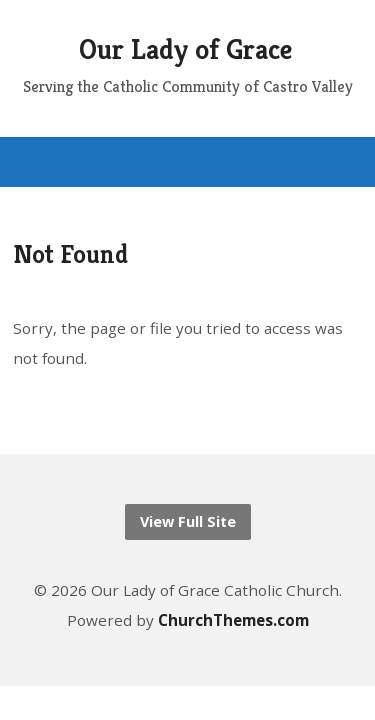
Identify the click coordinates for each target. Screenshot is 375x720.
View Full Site (188, 521)
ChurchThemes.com (233, 620)
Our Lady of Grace (185, 49)
